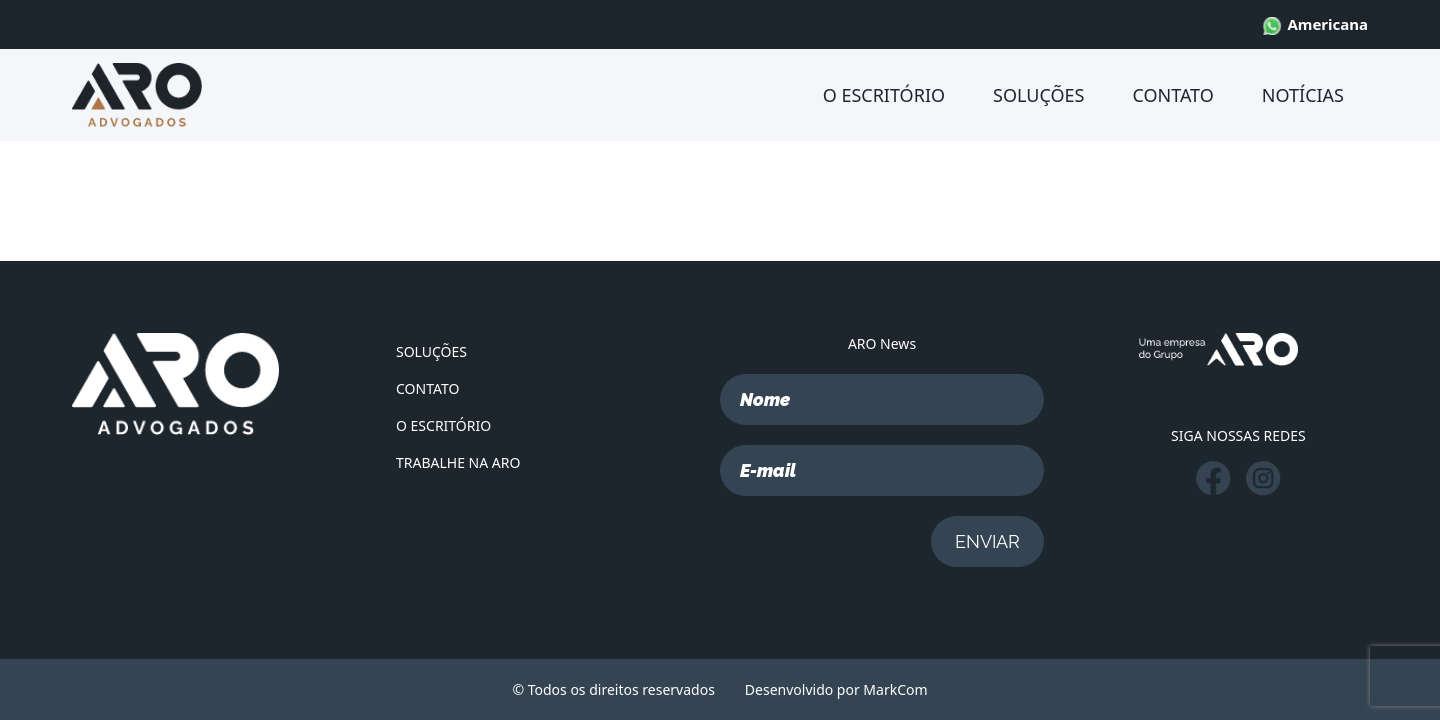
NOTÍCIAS (1303, 95)
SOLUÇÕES (1038, 95)
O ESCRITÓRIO (884, 95)
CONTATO (1172, 95)
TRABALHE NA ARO (458, 462)
